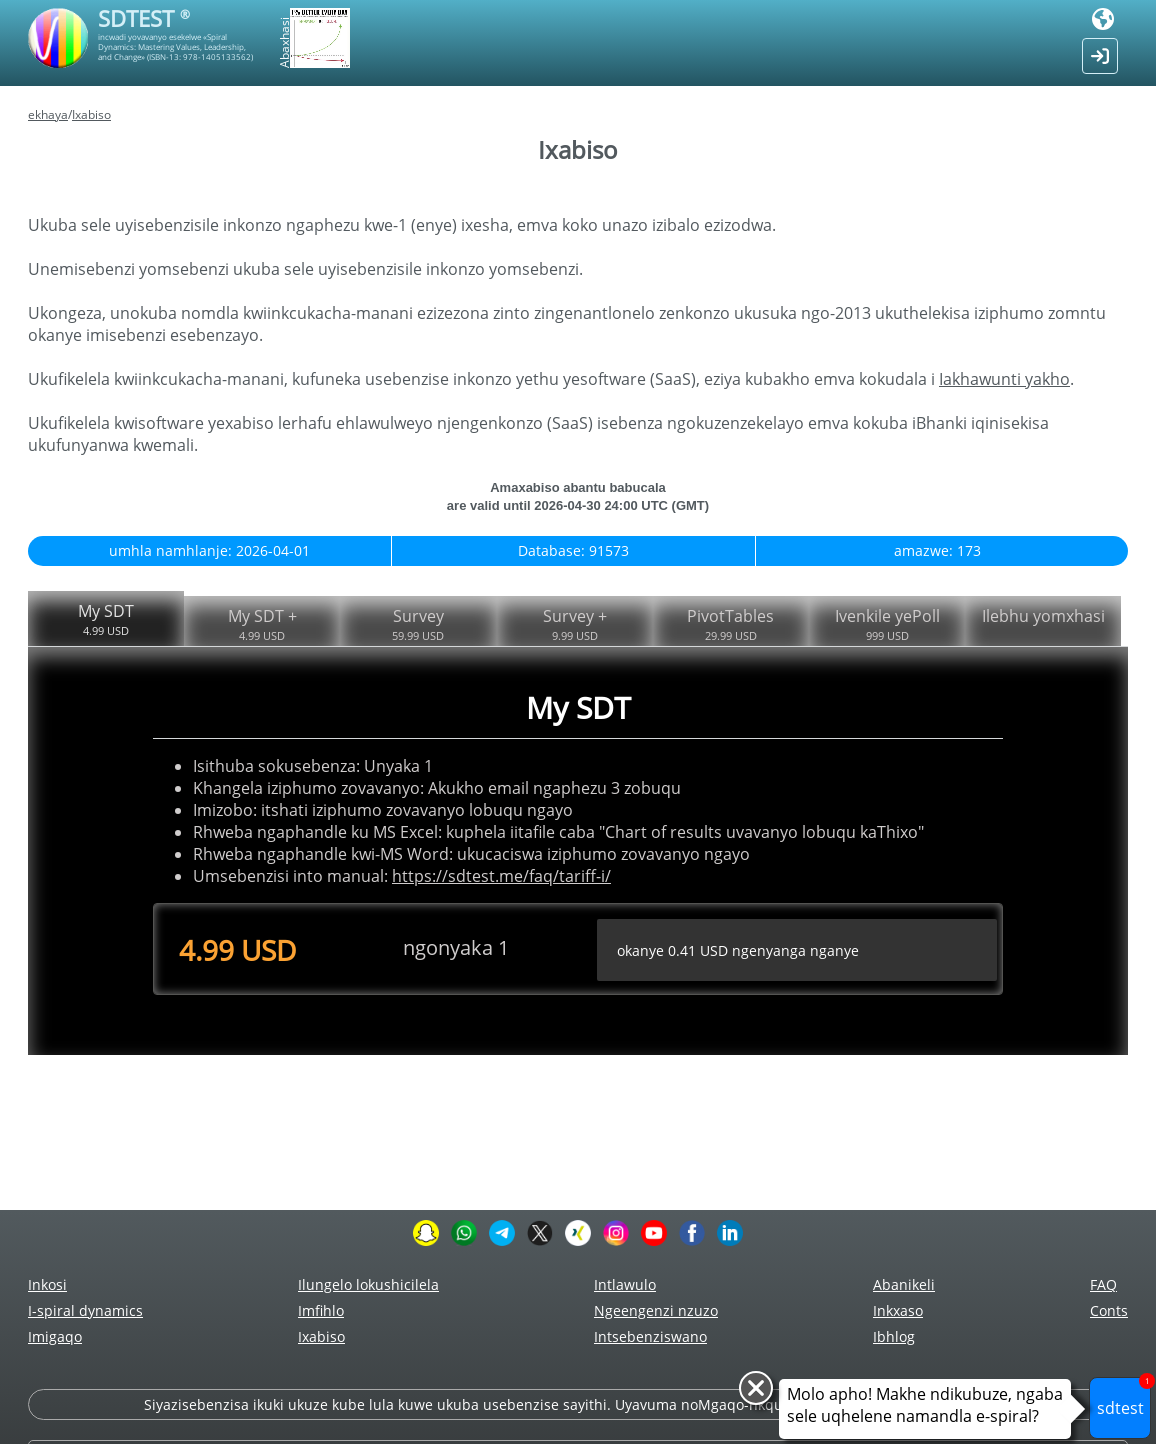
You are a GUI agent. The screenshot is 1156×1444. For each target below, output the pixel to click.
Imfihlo (321, 1310)
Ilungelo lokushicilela (368, 1284)
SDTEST (144, 18)
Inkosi (47, 1284)
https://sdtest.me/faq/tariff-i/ (501, 876)
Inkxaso (898, 1310)
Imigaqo (55, 1336)
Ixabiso (91, 114)
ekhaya (48, 114)
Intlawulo (625, 1284)
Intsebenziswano (650, 1336)
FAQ (1103, 1284)
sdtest (1124, 1398)
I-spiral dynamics (85, 1310)
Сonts (1109, 1310)
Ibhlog (894, 1336)
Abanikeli (904, 1284)
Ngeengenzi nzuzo (656, 1310)
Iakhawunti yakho (1004, 379)
